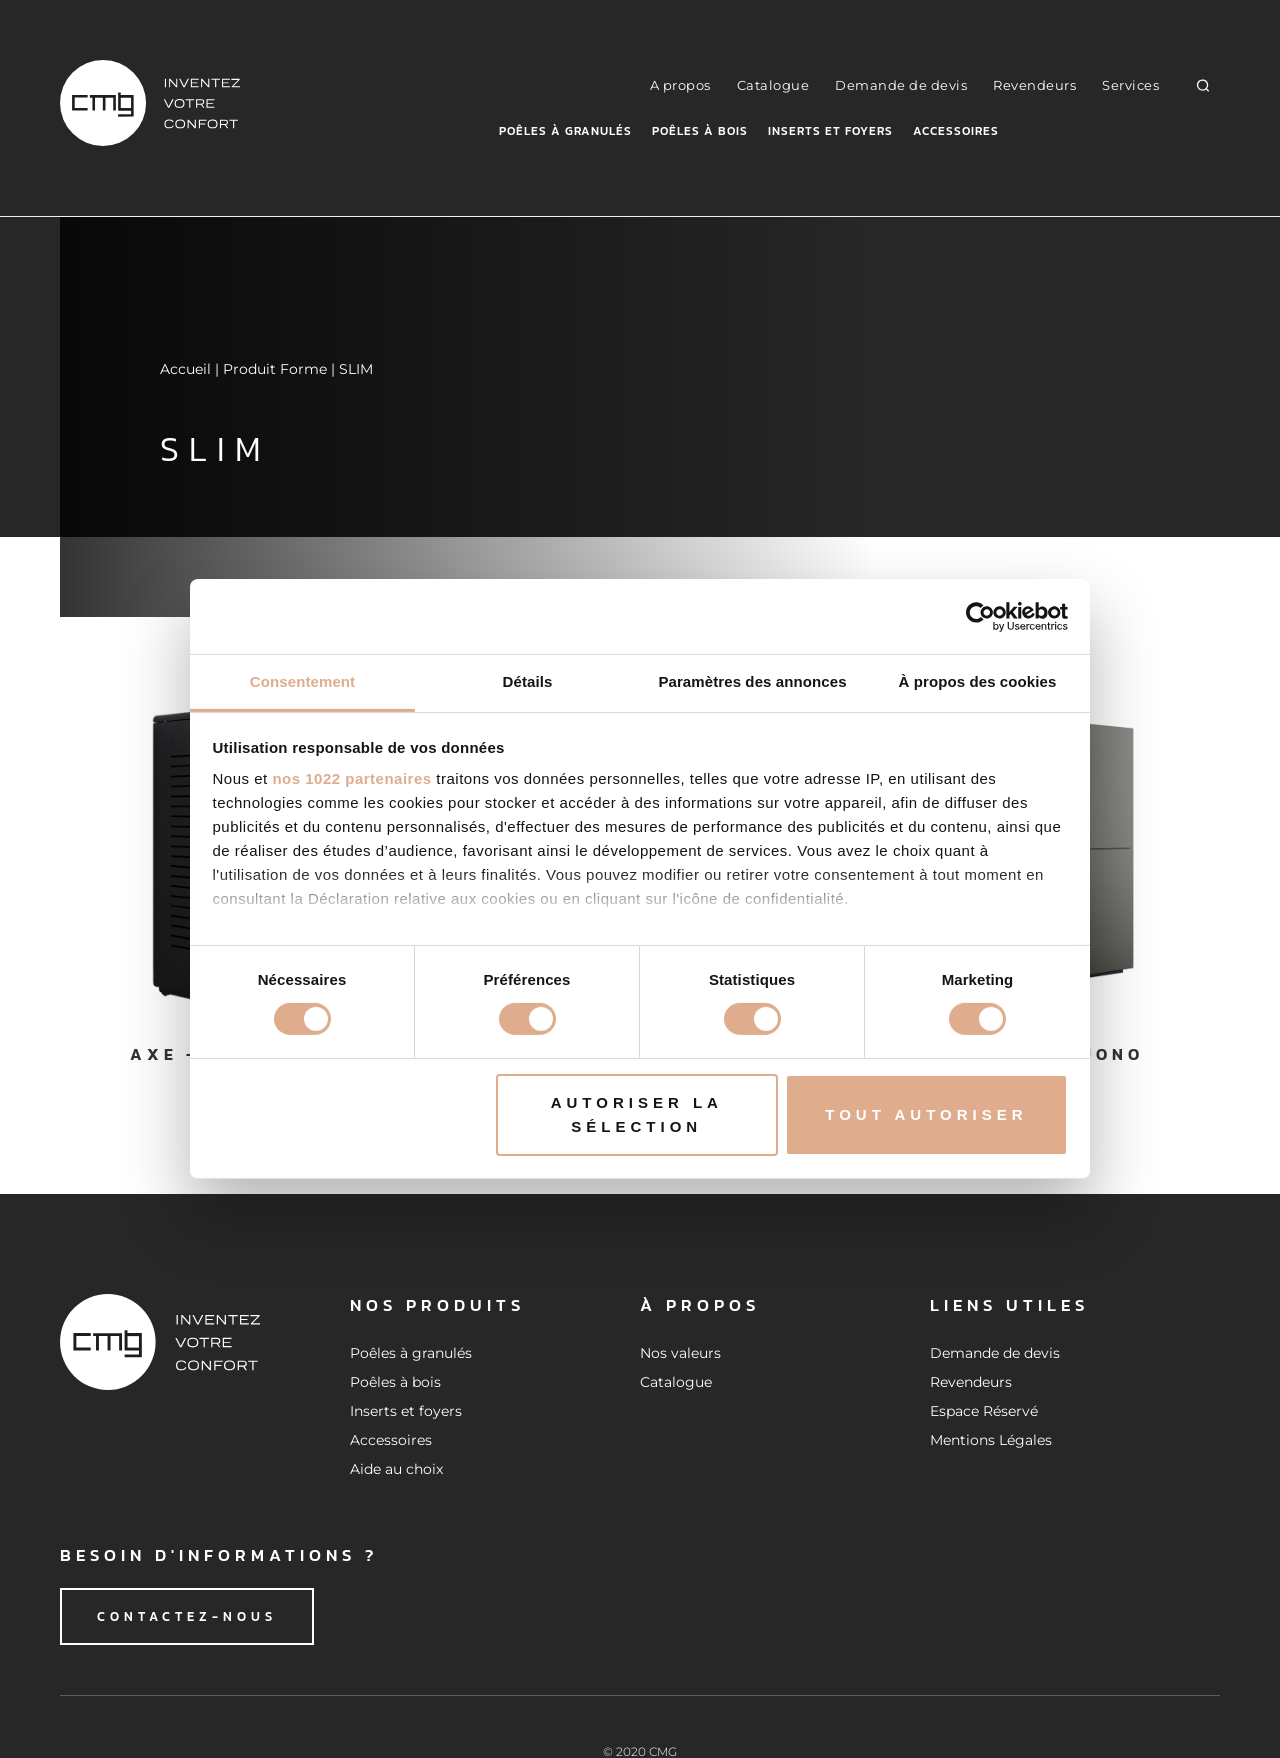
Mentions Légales (991, 1440)
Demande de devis (901, 85)
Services (1130, 85)
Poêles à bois (700, 131)
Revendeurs (1034, 85)
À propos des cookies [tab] (978, 681)
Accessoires (956, 131)
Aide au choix (396, 1469)
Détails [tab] (528, 681)
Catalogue (773, 85)
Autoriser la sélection (637, 1114)
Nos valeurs (680, 1353)
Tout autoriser (926, 1114)
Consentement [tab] (302, 681)
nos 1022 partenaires (351, 778)
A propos (680, 85)
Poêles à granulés (565, 131)
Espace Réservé (984, 1411)
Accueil (185, 369)
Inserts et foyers (830, 131)
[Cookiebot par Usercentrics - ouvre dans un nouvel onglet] (980, 616)
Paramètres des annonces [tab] (752, 681)
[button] (1203, 84)
